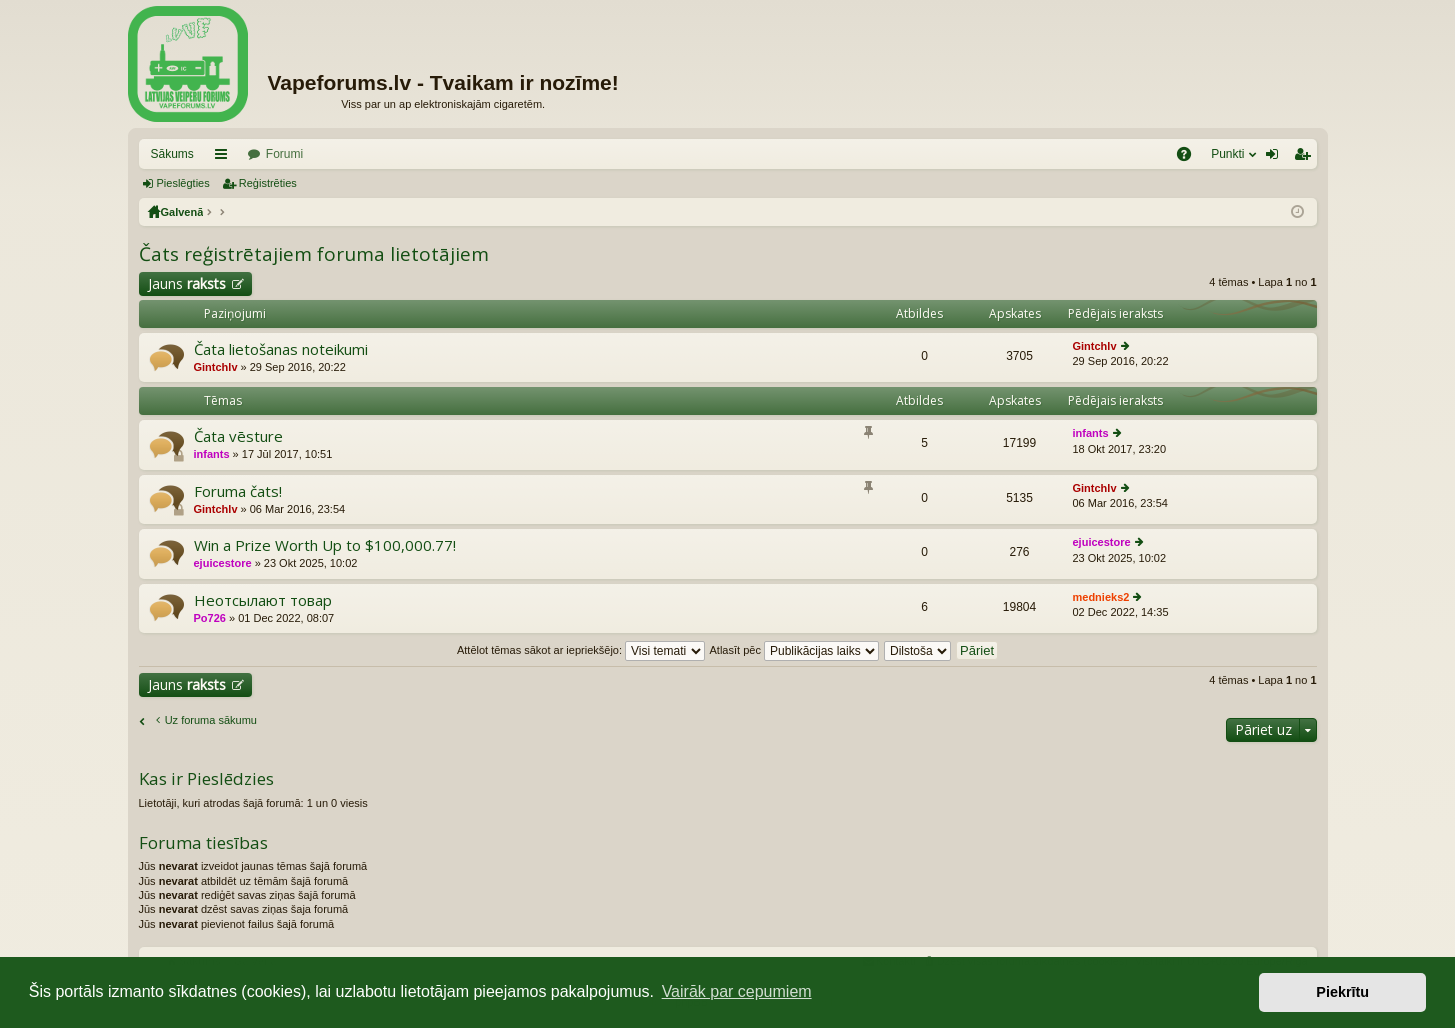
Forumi (284, 154)
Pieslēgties (183, 183)
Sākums (172, 154)
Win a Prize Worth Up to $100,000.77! (325, 545)
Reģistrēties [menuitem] (1306, 158)
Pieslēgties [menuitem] (1275, 158)
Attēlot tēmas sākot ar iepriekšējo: (581, 650)
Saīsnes (225, 158)
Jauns (187, 283)
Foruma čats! (238, 491)
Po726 (210, 618)
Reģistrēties (268, 183)
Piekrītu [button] (1342, 992)
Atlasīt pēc (794, 650)
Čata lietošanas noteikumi (281, 349)
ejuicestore (223, 563)
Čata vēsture (238, 436)
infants (212, 454)
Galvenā (182, 212)
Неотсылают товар (263, 600)
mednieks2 (1101, 597)
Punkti (1227, 154)
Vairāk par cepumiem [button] (737, 991)
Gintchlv (216, 367)
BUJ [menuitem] (1190, 158)
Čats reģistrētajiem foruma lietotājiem (314, 254)
